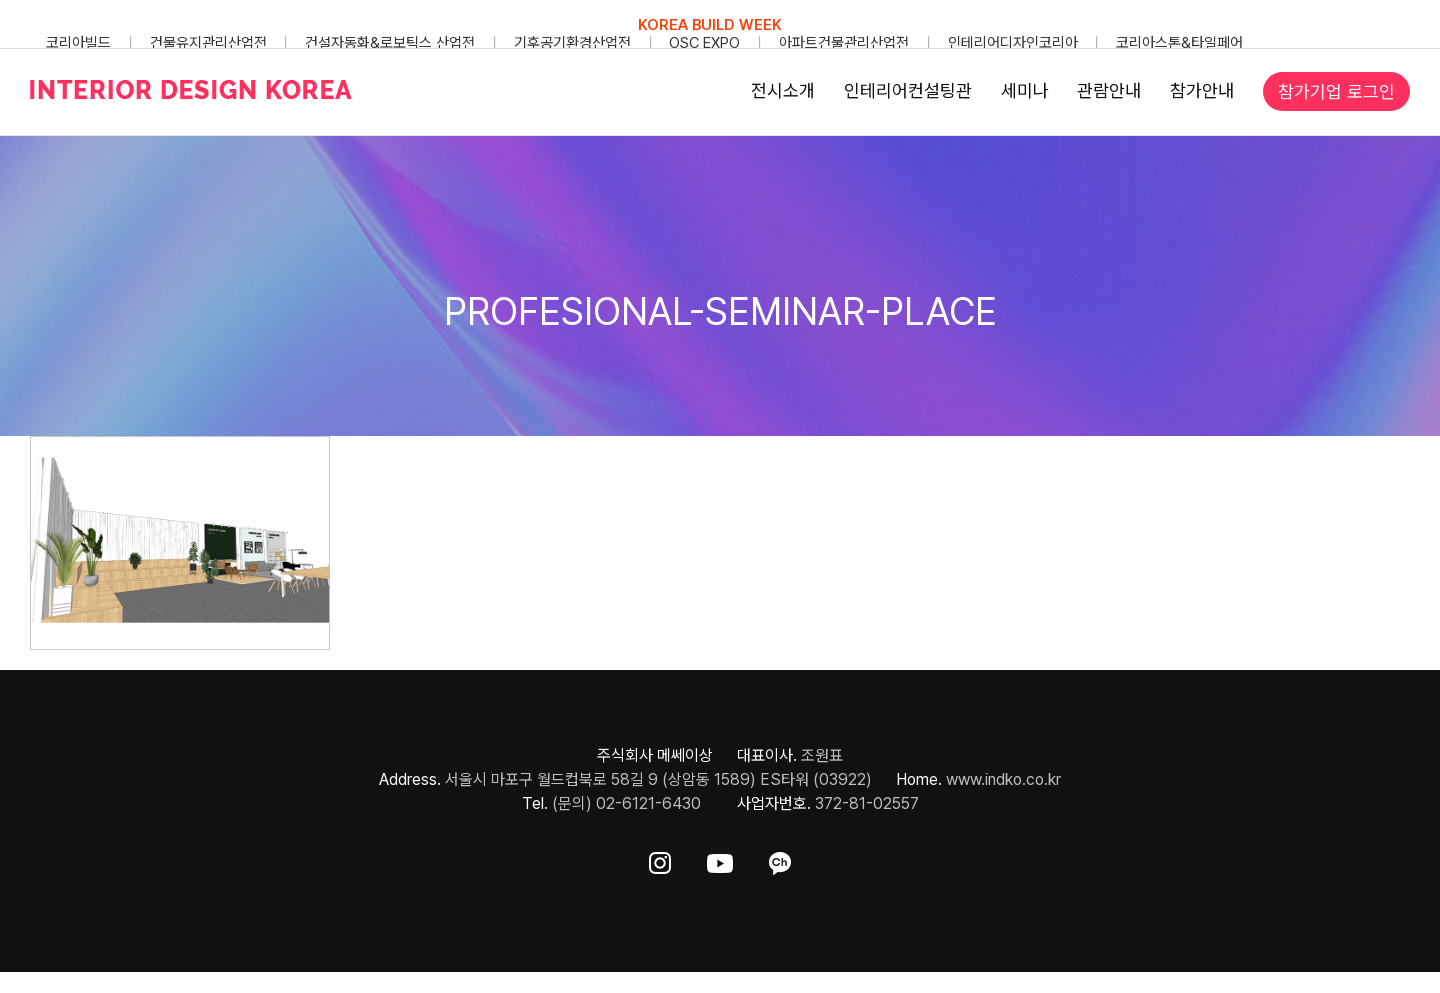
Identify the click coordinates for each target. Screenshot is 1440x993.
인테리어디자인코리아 (1013, 43)
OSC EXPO (704, 43)
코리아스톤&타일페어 (1179, 43)
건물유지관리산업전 (208, 43)
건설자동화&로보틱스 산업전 (390, 43)
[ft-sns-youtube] (720, 859)
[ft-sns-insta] (660, 859)
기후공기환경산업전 (572, 43)
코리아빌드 (78, 43)
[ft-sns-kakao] (780, 859)
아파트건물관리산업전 (844, 43)
